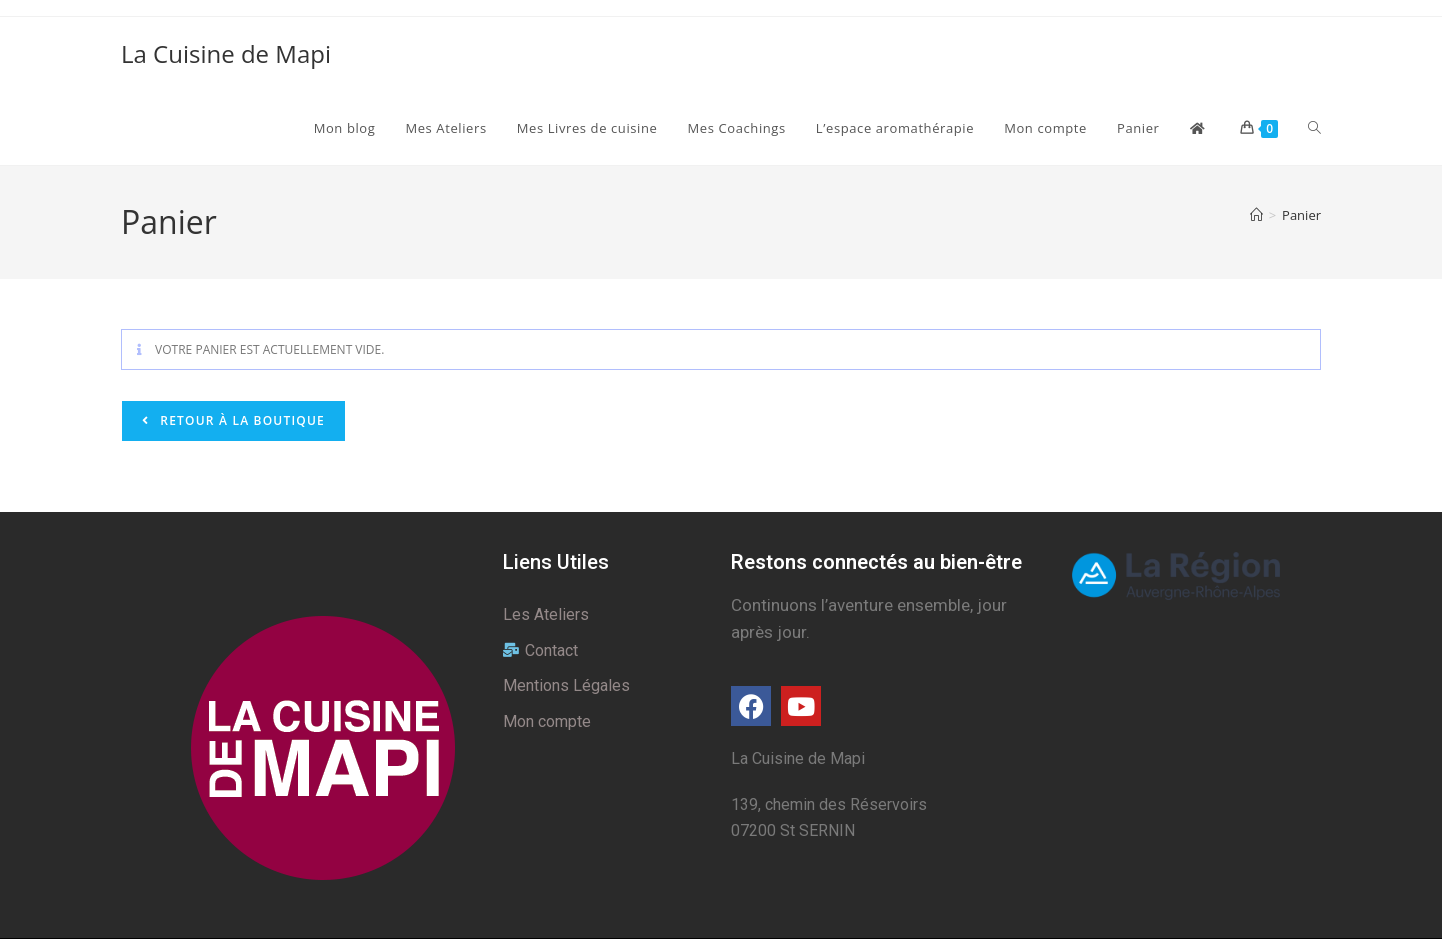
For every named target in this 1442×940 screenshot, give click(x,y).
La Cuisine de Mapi (226, 53)
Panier (1301, 215)
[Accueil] (1256, 215)
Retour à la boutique (240, 420)
